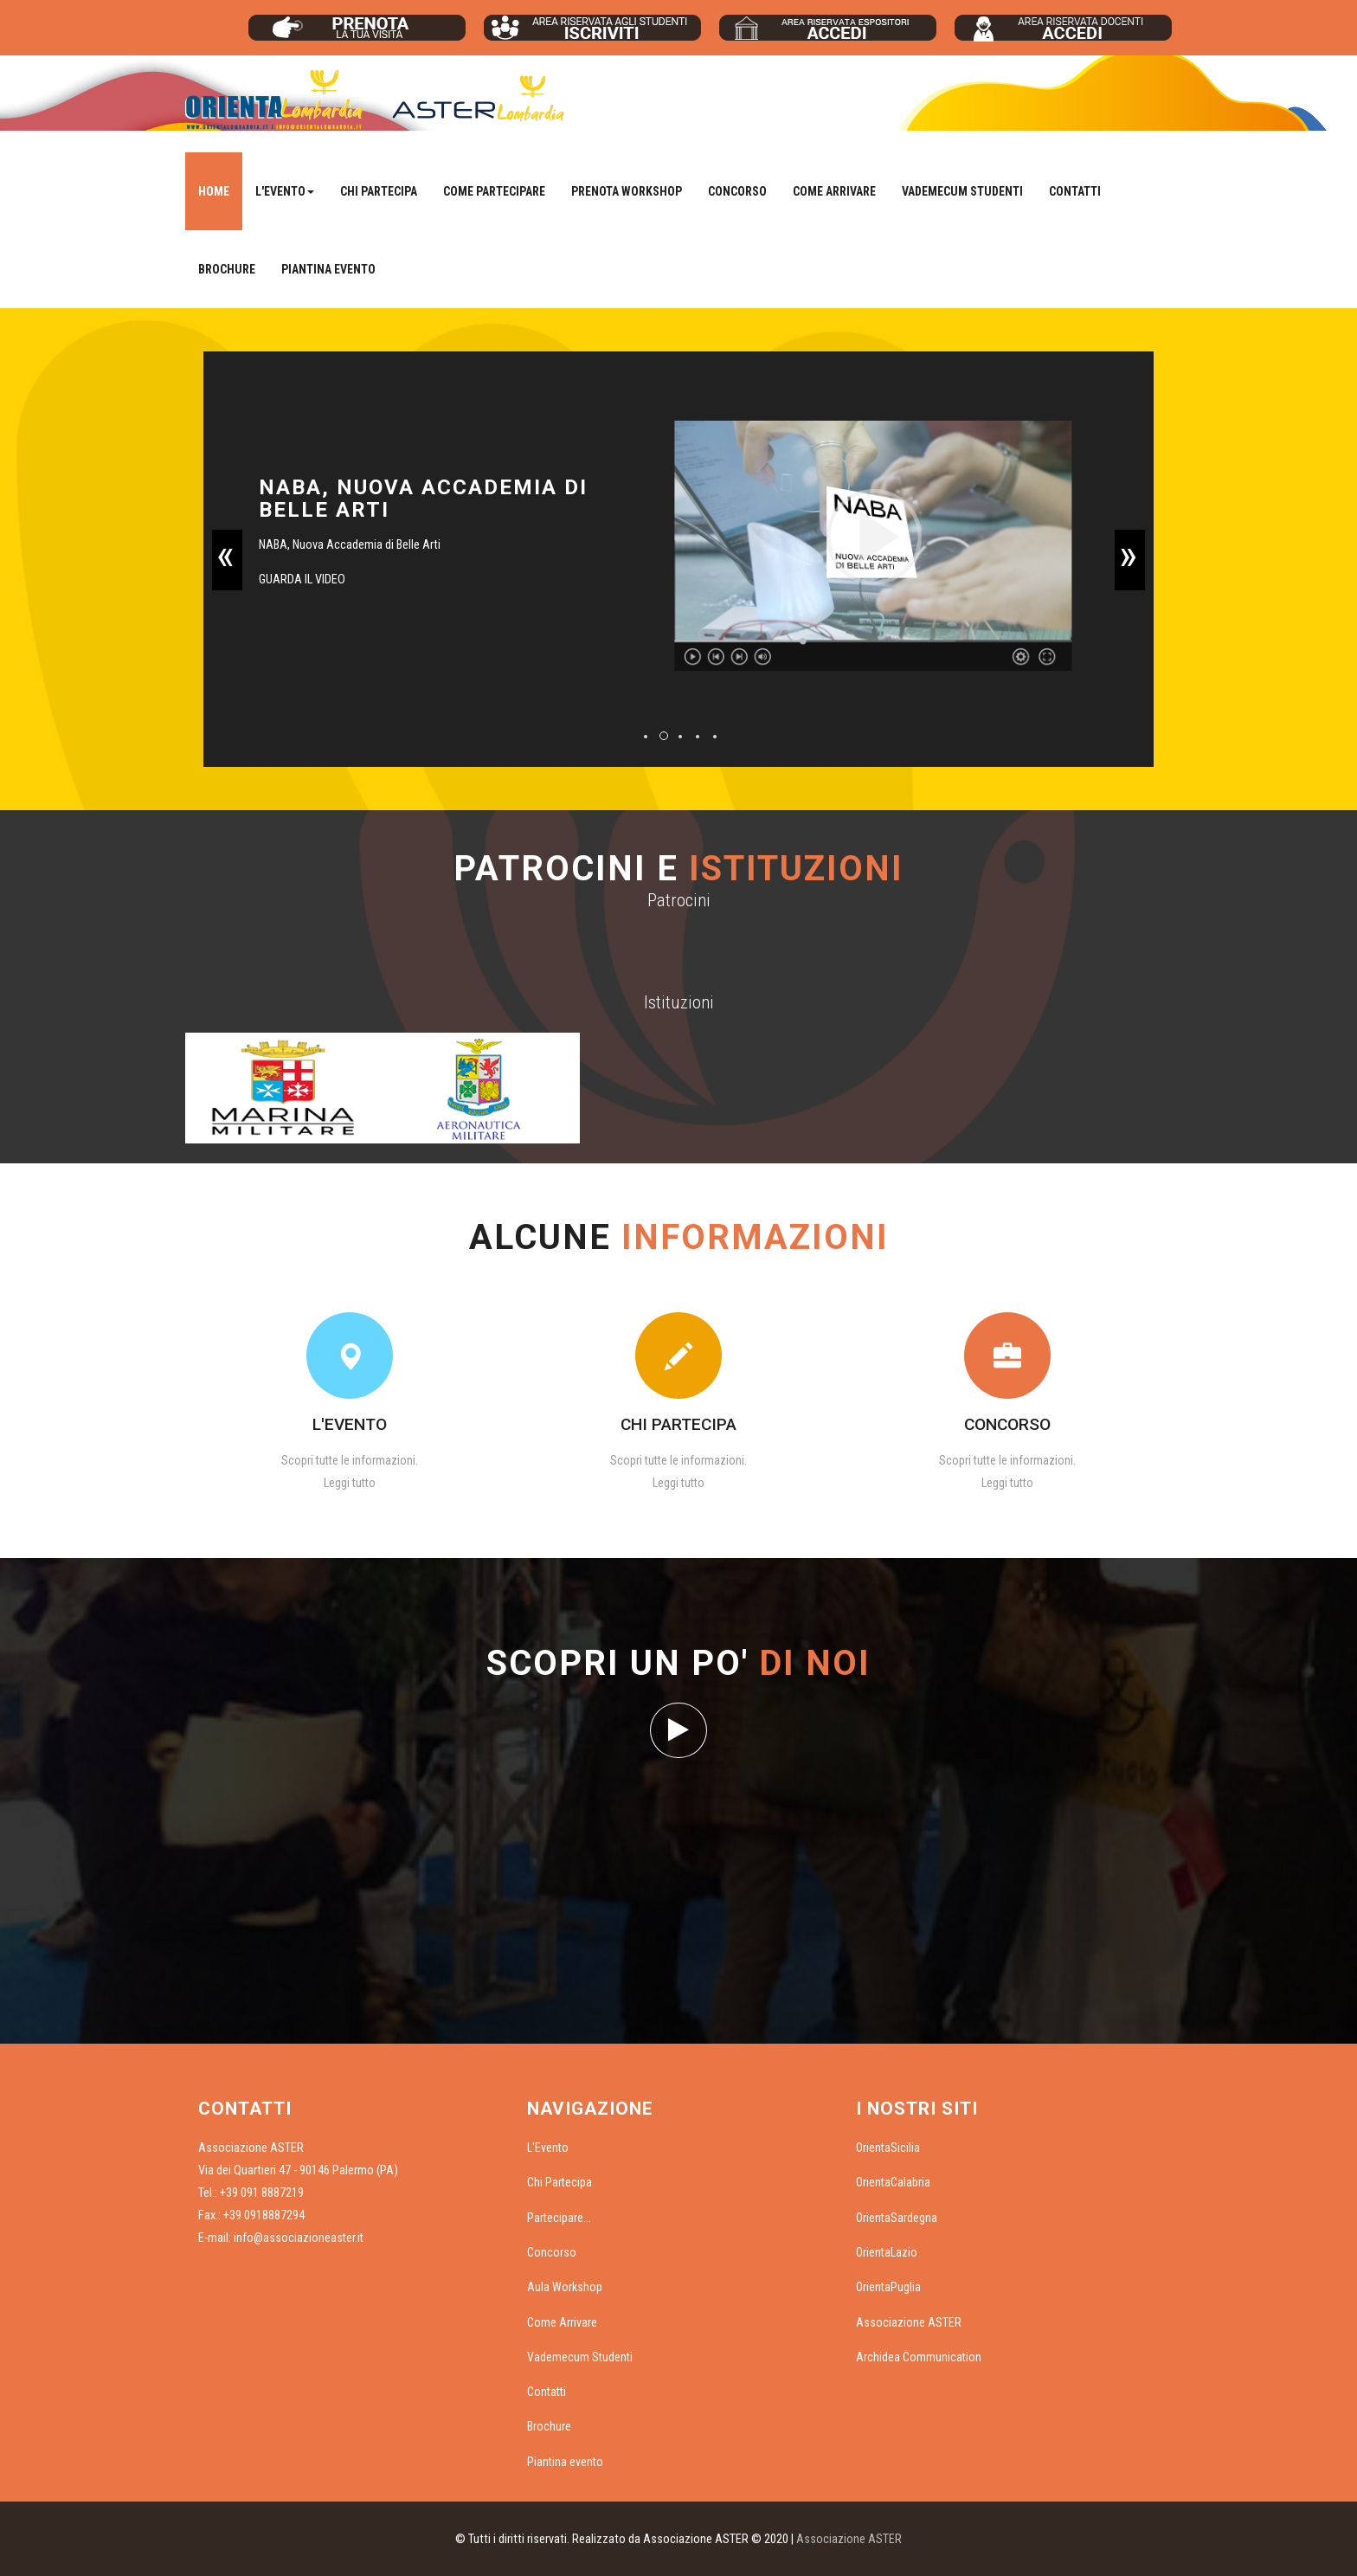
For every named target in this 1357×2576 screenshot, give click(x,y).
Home (213, 191)
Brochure (226, 269)
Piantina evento (328, 269)
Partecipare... (559, 2218)
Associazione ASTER (908, 2322)
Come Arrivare (834, 191)
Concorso (737, 191)
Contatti (1075, 191)
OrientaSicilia (888, 2147)
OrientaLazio (886, 2252)
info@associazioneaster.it (298, 2237)
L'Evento (548, 2147)
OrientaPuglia (888, 2287)
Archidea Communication (918, 2357)
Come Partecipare (494, 191)
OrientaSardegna (896, 2218)
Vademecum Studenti (962, 191)
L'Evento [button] (284, 191)
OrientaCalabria (893, 2182)
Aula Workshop (564, 2287)
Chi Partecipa (378, 191)
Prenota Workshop (626, 191)
